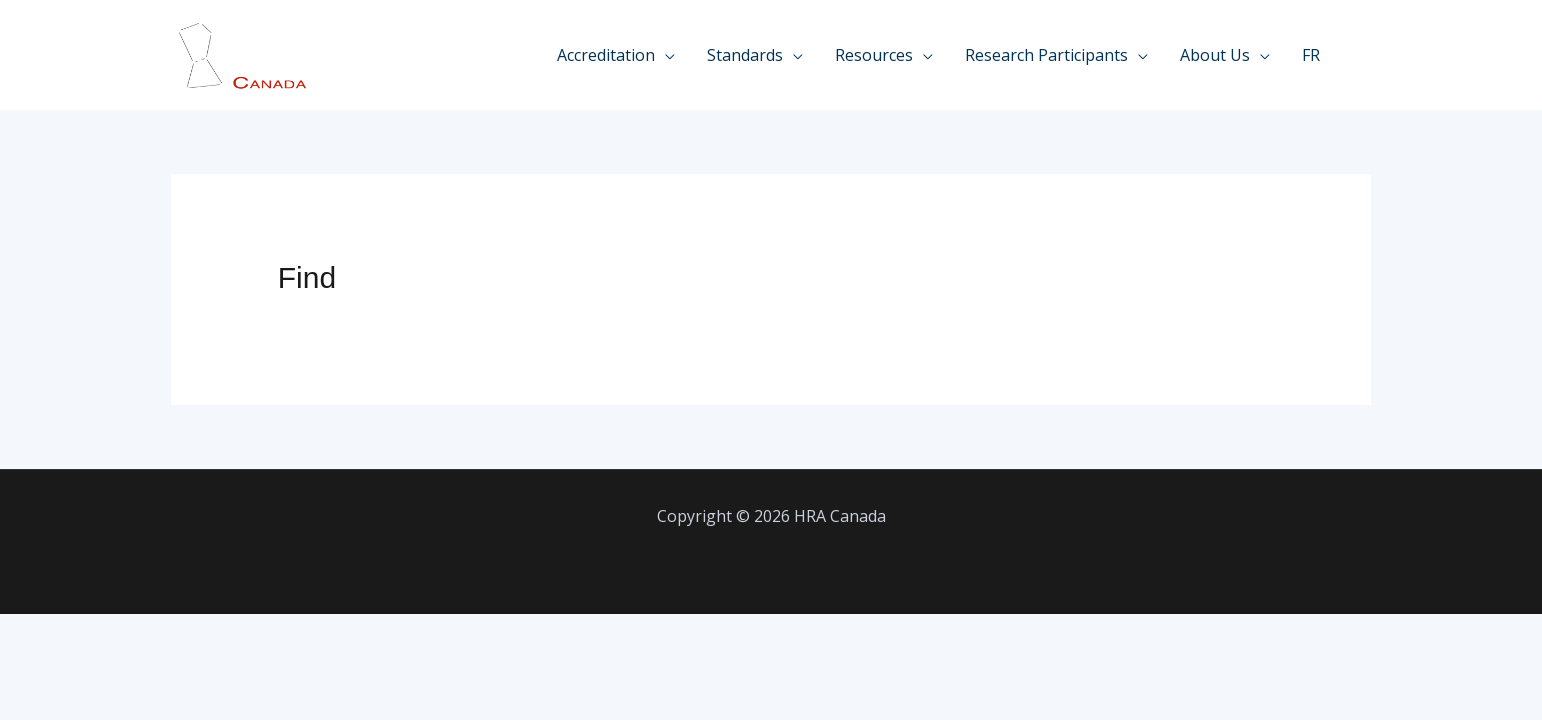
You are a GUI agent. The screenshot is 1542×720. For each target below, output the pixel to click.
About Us (1215, 55)
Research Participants (1046, 55)
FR (1311, 55)
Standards (745, 55)
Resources (874, 55)
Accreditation (606, 55)
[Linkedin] (1363, 56)
